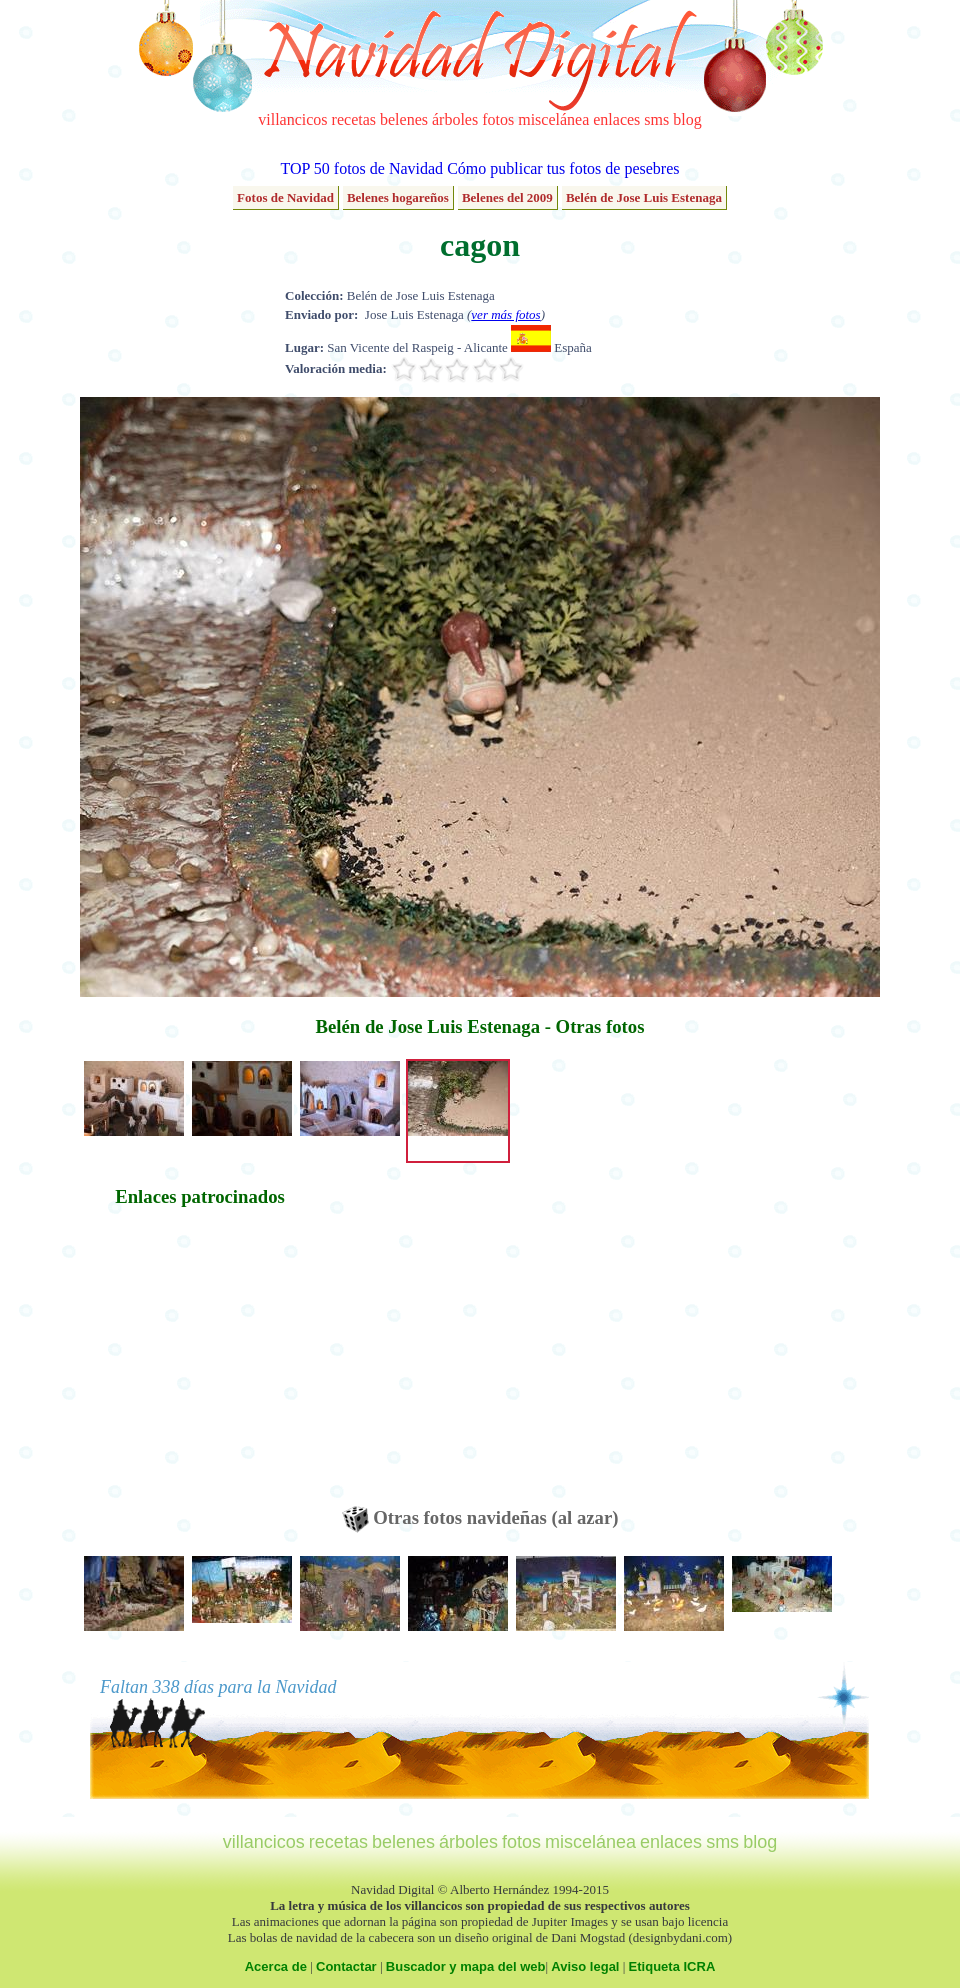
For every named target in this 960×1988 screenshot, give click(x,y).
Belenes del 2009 (507, 197)
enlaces (616, 119)
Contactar (346, 1966)
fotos (498, 119)
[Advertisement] (200, 1366)
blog (687, 119)
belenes (404, 119)
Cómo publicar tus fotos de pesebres (563, 168)
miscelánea (553, 119)
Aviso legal (585, 1966)
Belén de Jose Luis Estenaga (644, 197)
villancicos (292, 119)
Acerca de (276, 1966)
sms (656, 119)
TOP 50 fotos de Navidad (361, 168)
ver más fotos (505, 314)
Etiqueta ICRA (672, 1966)
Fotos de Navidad (285, 197)
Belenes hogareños (398, 197)
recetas (354, 119)
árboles (455, 119)
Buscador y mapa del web (466, 1966)
